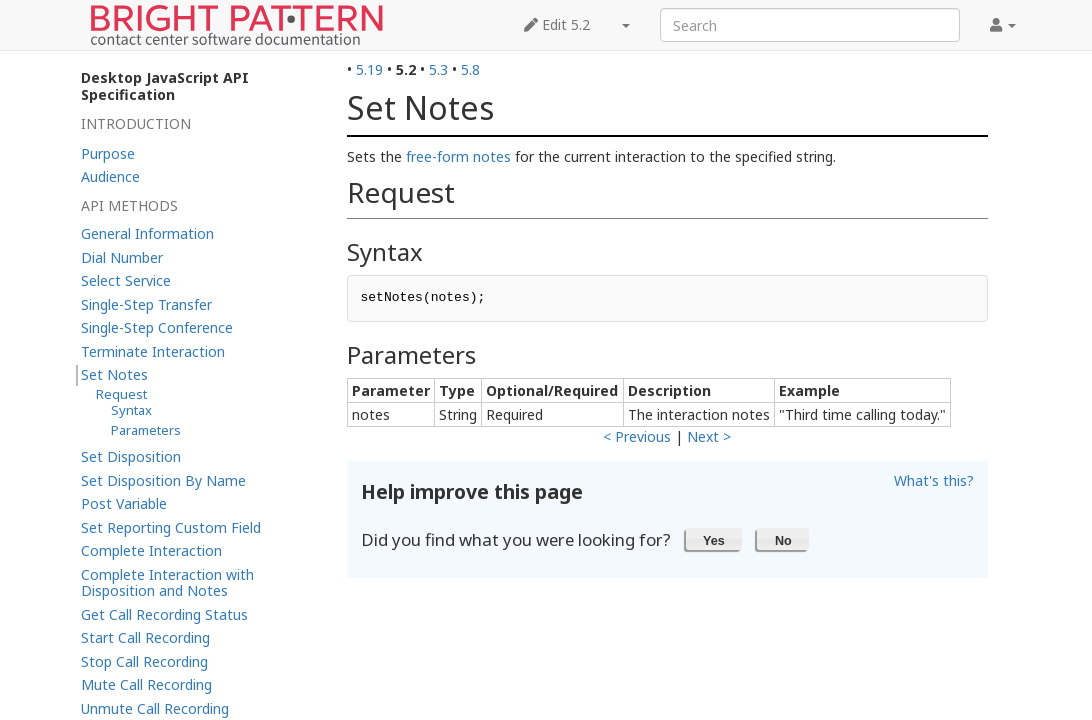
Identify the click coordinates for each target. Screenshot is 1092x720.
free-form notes (458, 156)
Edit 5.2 (557, 24)
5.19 (369, 69)
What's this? (934, 480)
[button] (714, 539)
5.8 (470, 69)
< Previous (637, 436)
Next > (709, 436)
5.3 (438, 69)
